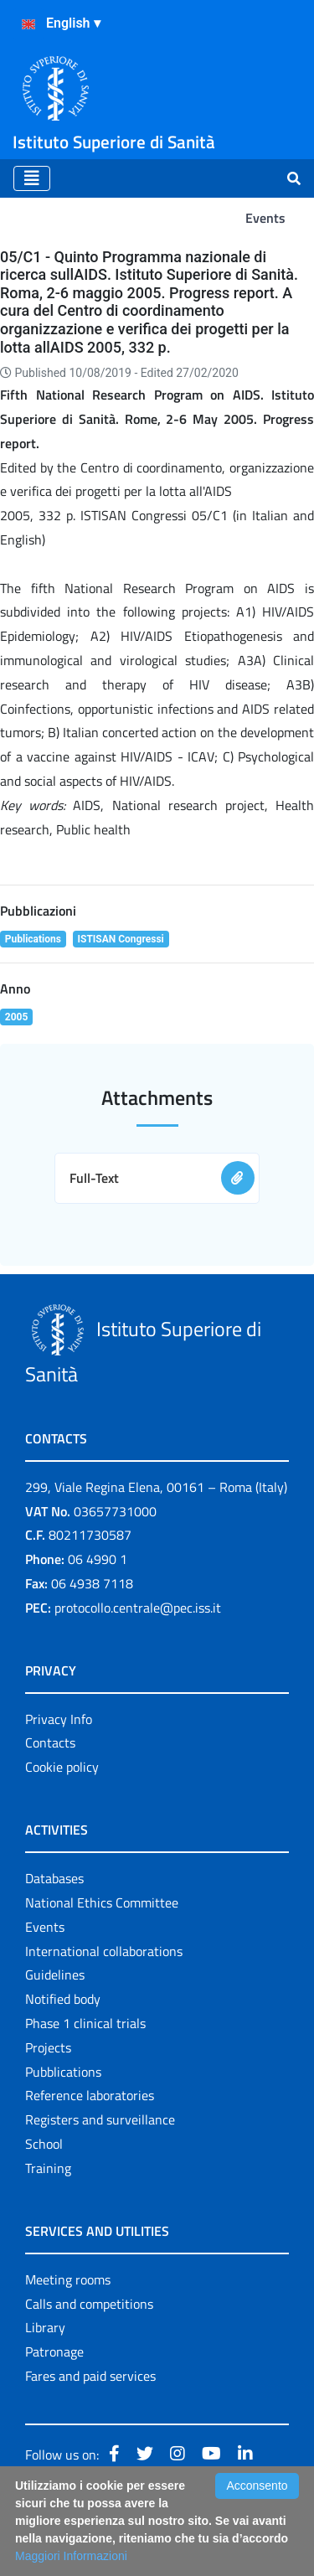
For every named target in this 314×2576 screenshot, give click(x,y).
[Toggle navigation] (31, 178)
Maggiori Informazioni (71, 2556)
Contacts (50, 1742)
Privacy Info (58, 1719)
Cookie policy (62, 1767)
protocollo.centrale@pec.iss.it (137, 1608)
